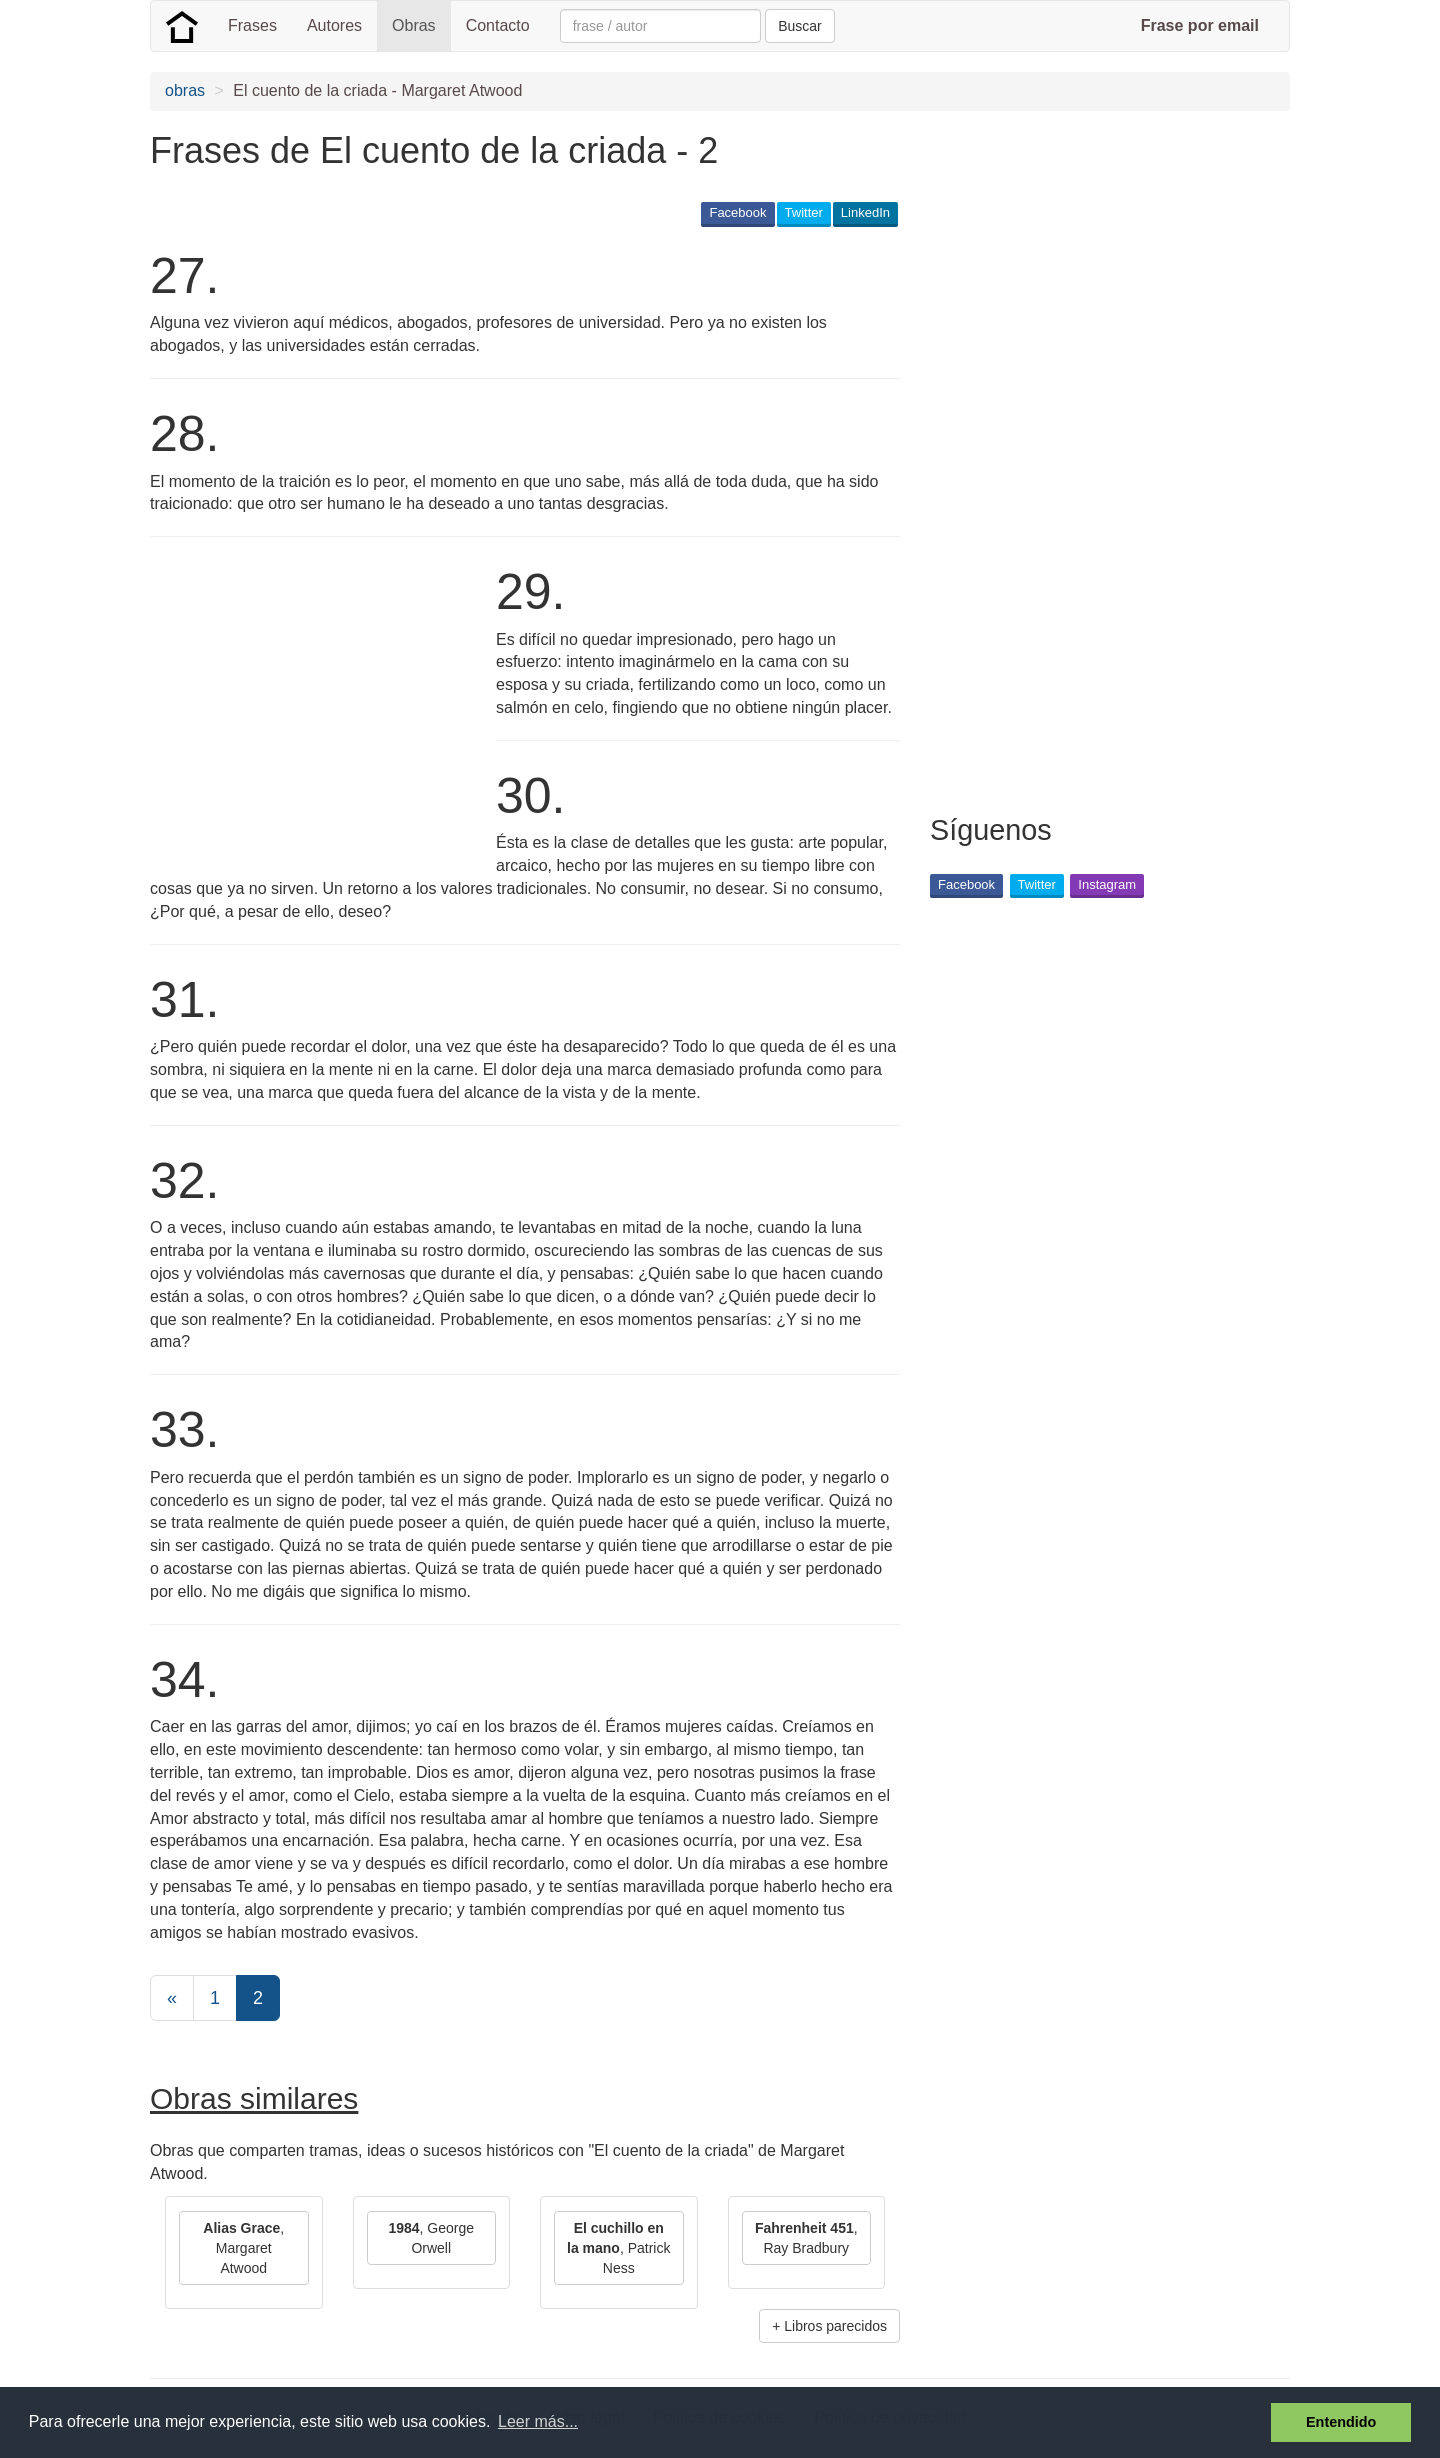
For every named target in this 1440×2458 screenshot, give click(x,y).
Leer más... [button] (538, 2421)
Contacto (498, 25)
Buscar (800, 26)
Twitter (804, 212)
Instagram (1107, 884)
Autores (334, 25)
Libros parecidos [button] (835, 2326)
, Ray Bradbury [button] (806, 2238)
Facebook (737, 212)
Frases (252, 25)
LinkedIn (865, 212)
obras (185, 90)
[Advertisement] (318, 712)
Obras (414, 25)
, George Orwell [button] (431, 2238)
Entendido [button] (1341, 2422)
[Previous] (172, 1998)
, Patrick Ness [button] (618, 2248)
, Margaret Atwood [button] (243, 2248)
